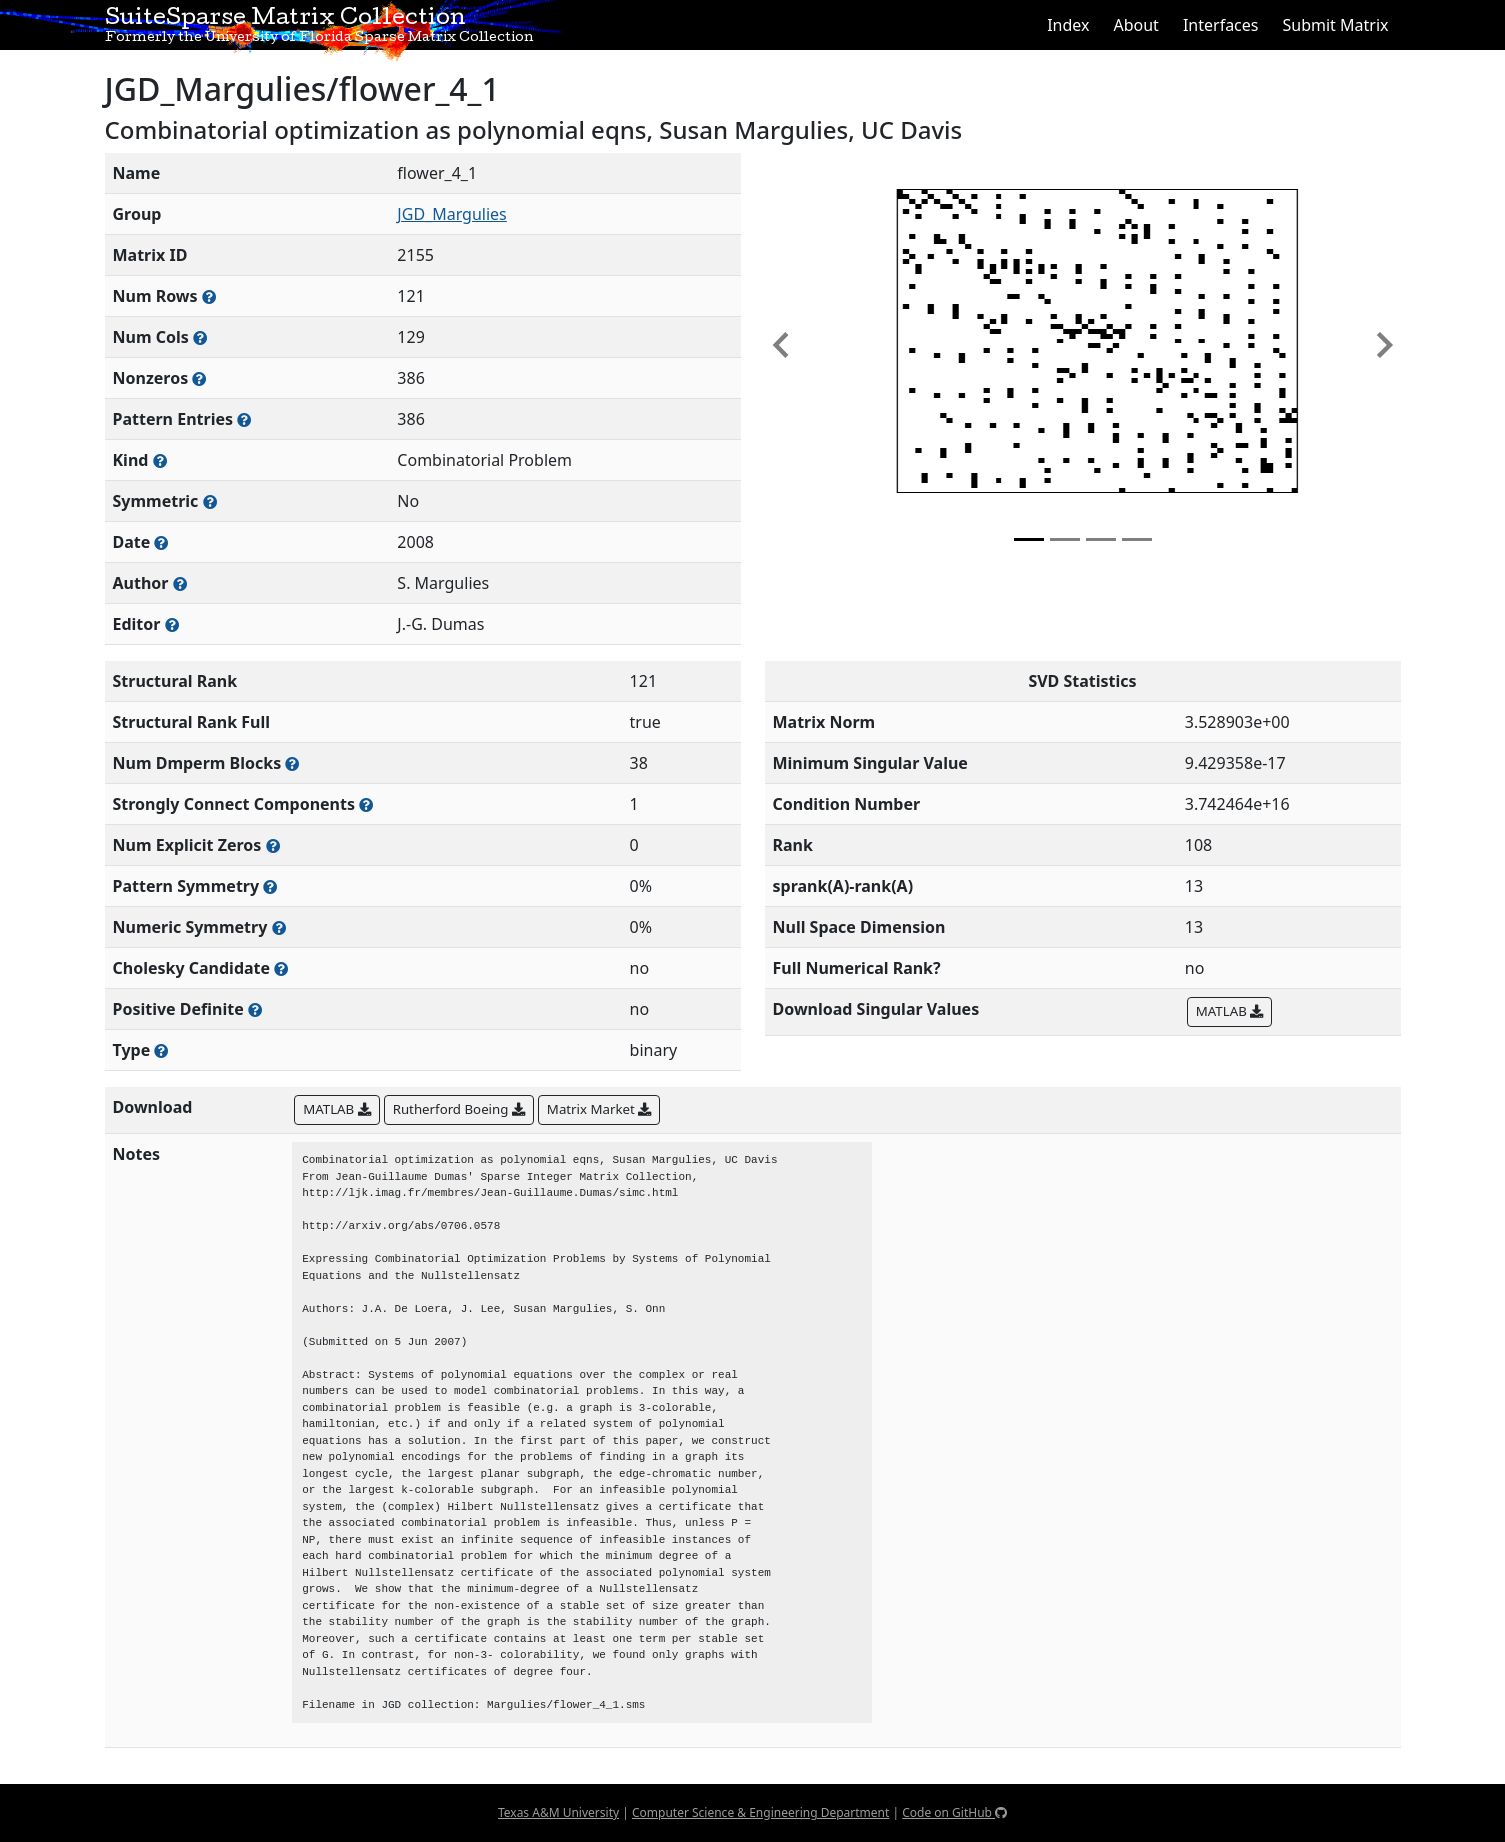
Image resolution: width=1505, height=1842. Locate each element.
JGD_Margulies (451, 214)
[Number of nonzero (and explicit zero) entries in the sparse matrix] (244, 419)
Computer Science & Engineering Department (760, 1812)
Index (1068, 25)
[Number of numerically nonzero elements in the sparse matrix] (199, 378)
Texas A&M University (558, 1812)
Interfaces (1221, 25)
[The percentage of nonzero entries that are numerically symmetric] (279, 927)
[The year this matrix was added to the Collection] (161, 542)
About (1135, 25)
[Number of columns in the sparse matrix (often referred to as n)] (200, 337)
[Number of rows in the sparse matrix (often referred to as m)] (209, 296)
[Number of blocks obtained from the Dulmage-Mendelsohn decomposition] (292, 763)
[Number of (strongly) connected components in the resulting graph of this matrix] (366, 804)
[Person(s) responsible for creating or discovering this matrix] (180, 583)
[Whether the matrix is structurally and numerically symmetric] (210, 501)
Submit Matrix (1335, 25)
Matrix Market (599, 1109)
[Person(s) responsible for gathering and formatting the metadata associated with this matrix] (172, 624)
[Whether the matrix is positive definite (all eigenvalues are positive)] (255, 1009)
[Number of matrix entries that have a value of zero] (273, 845)
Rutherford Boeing (459, 1109)
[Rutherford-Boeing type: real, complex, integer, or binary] (161, 1050)
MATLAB (1229, 1011)
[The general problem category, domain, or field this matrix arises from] (160, 460)
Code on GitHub (954, 1812)
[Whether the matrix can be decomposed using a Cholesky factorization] (281, 968)
